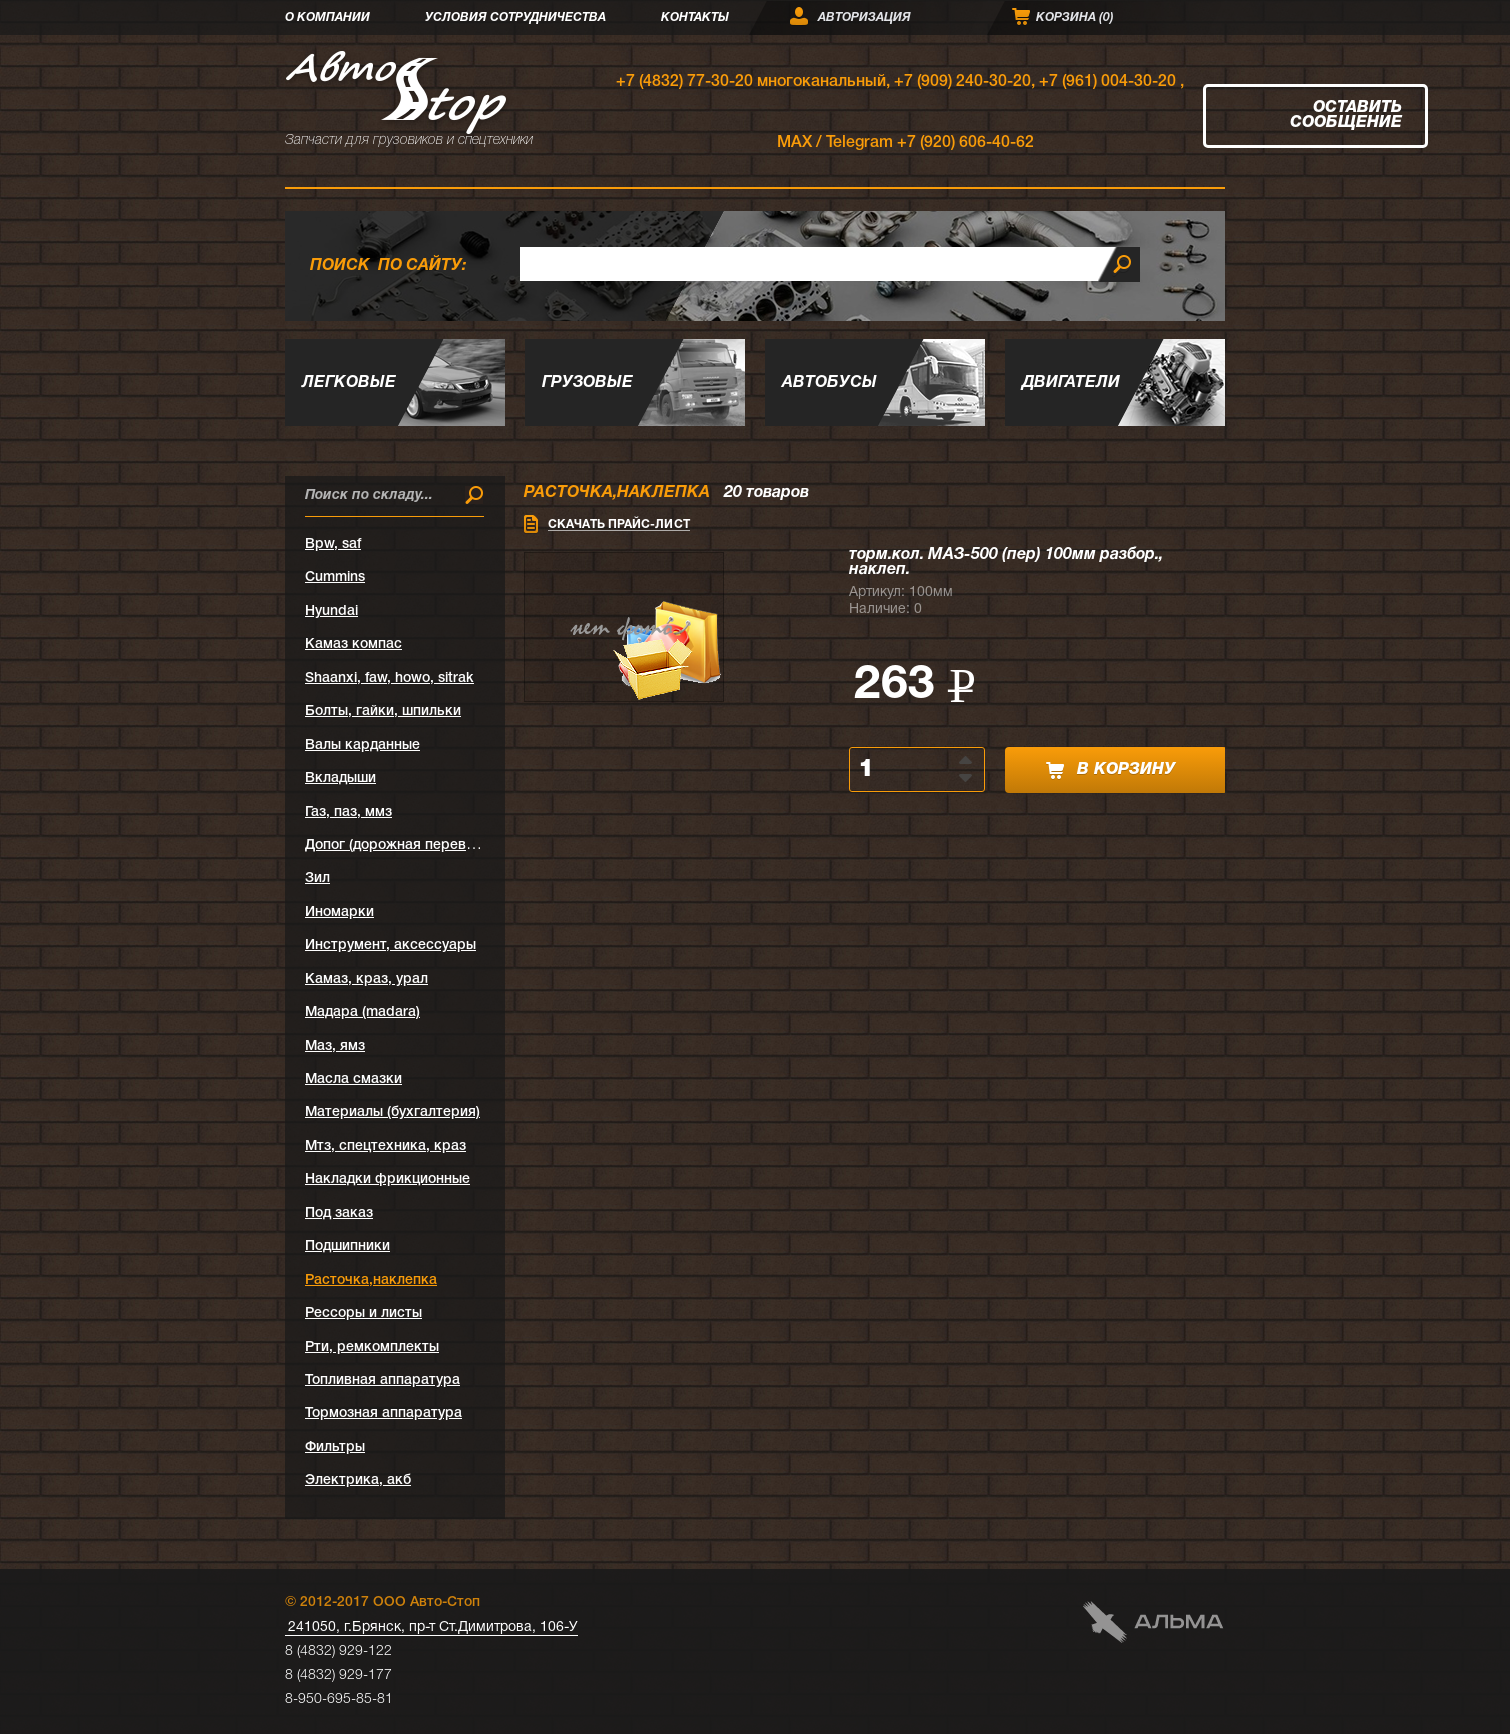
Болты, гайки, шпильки (383, 711)
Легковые (349, 383)
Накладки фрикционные (387, 1179)
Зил (317, 878)
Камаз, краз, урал (366, 979)
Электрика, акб (358, 1480)
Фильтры (335, 1447)
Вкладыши (340, 778)
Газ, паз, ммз (348, 812)
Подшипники (347, 1246)
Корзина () (1075, 17)
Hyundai (331, 611)
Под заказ (339, 1213)
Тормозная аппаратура (383, 1413)
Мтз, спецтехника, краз (385, 1146)
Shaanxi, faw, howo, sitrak (389, 678)
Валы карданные (362, 745)
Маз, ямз (335, 1046)
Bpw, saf (333, 544)
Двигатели (1071, 383)
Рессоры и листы (363, 1313)
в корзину (1110, 770)
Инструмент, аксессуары (390, 945)
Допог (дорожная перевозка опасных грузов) (458, 845)
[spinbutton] (905, 769)
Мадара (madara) (362, 1012)
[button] (967, 759)
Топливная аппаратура (382, 1380)
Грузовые (587, 383)
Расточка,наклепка (371, 1280)
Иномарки (339, 912)
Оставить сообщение (1346, 115)
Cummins (335, 577)
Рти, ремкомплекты (372, 1347)
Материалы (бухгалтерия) (392, 1112)
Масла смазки (353, 1079)
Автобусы (829, 383)
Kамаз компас (353, 644)
